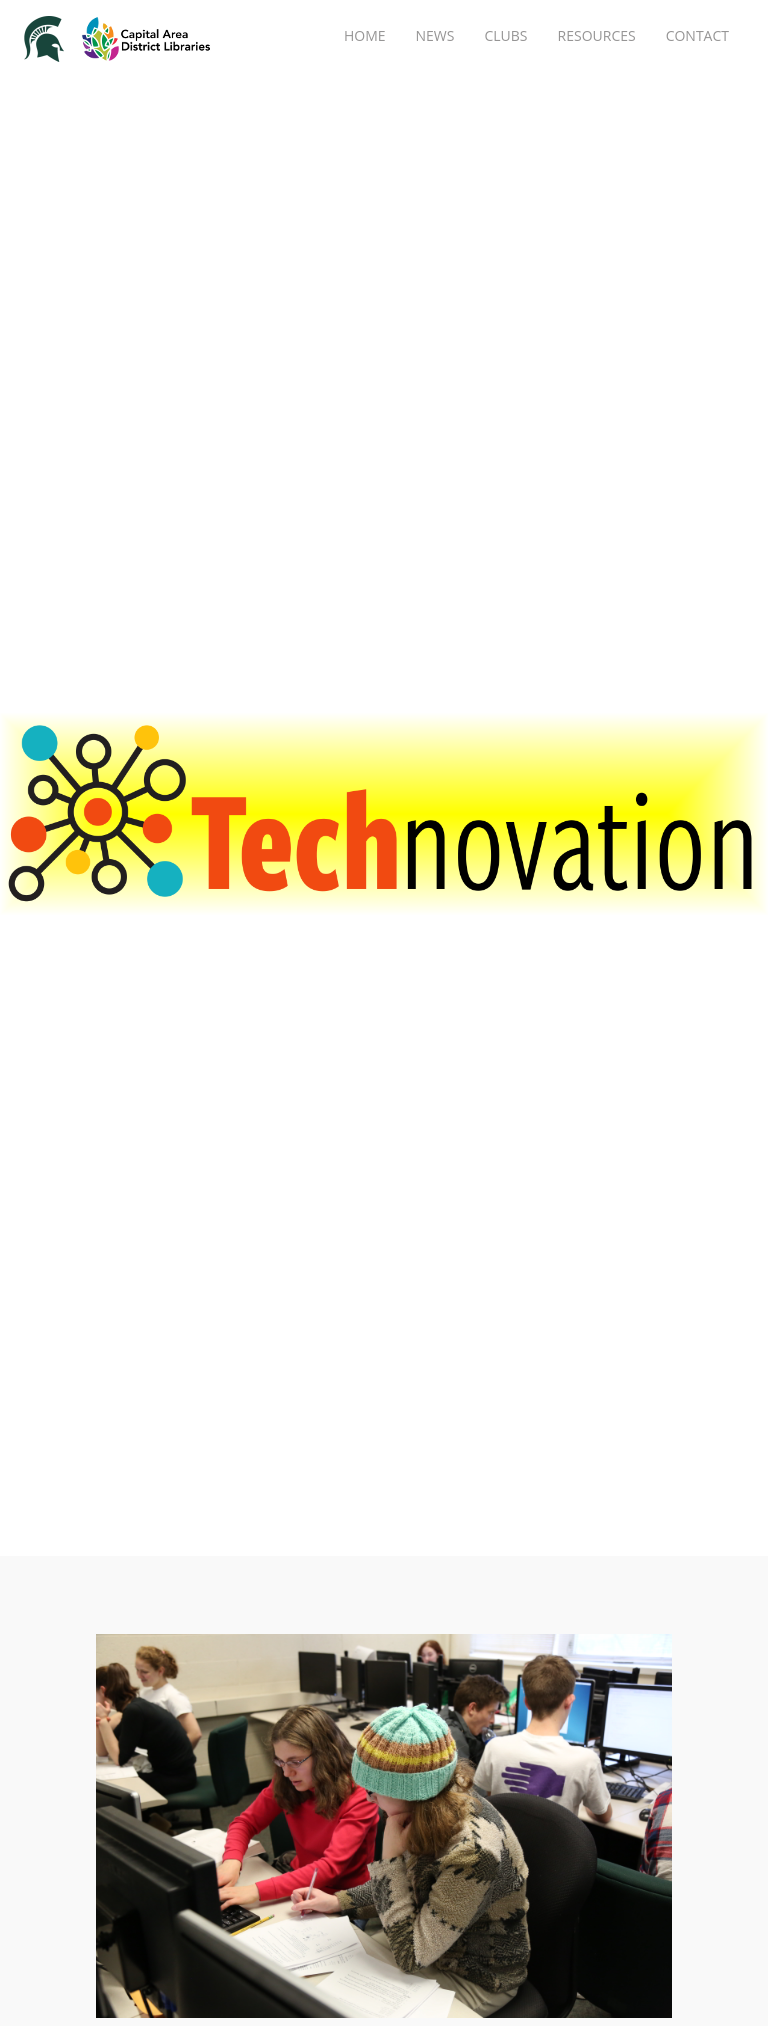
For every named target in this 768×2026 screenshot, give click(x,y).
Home (365, 35)
